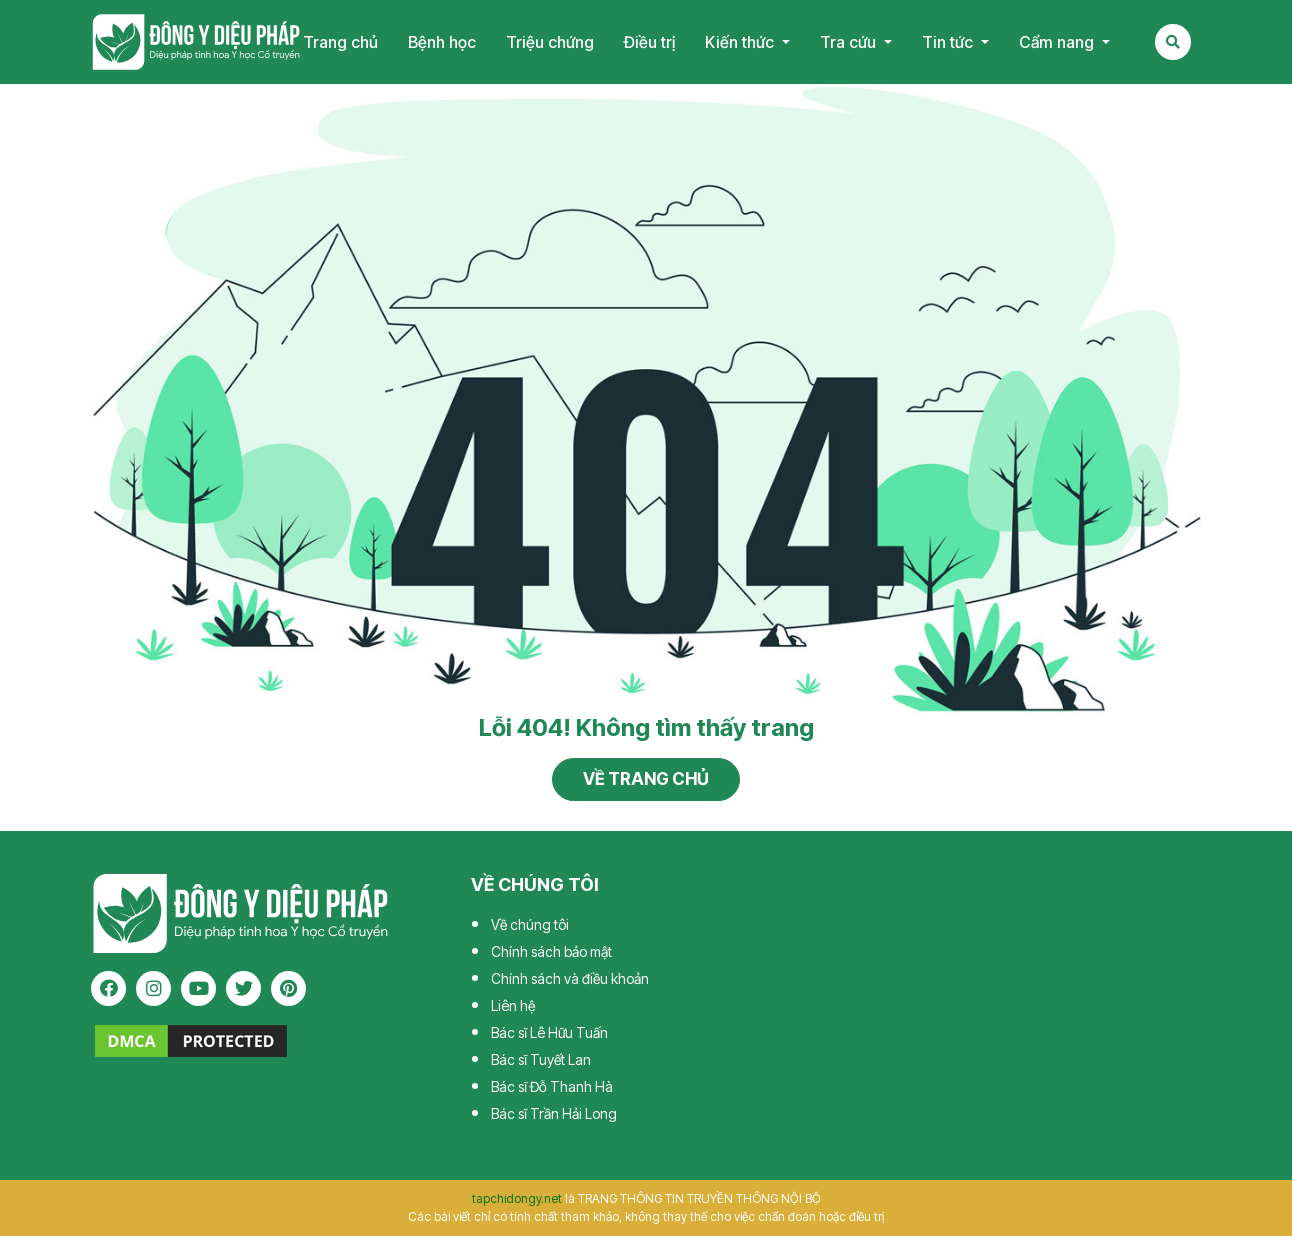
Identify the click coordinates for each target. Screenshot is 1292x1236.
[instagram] (153, 988)
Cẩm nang (1058, 42)
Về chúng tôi (530, 924)
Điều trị (649, 42)
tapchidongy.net (517, 1198)
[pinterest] (288, 988)
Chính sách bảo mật (551, 951)
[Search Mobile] (1173, 42)
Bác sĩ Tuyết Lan (541, 1059)
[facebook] (108, 988)
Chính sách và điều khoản (570, 978)
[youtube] (198, 988)
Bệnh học (442, 42)
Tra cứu (850, 42)
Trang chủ (340, 42)
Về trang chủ (646, 779)
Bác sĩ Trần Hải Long (554, 1113)
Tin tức (949, 42)
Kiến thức (741, 42)
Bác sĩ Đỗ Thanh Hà (552, 1086)
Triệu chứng (550, 42)
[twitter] (243, 988)
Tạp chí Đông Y (196, 42)
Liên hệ (513, 1005)
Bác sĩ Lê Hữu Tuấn (549, 1032)
